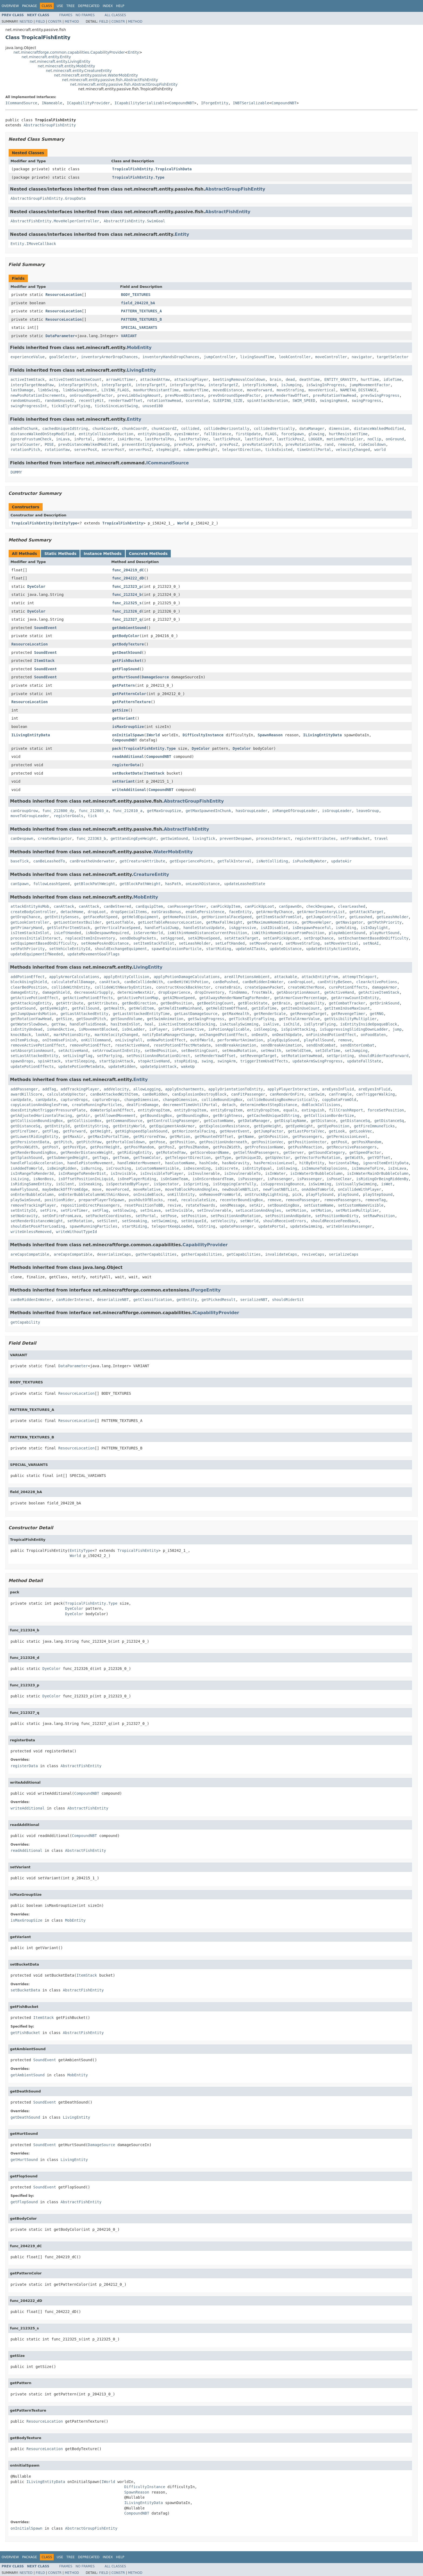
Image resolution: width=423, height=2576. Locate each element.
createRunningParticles (97, 1105)
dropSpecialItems (129, 912)
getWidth (354, 1157)
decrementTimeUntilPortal (190, 1105)
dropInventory (209, 992)
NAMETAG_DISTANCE (358, 390)
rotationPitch (25, 449)
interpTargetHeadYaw (32, 385)
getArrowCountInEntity (355, 998)
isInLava (397, 1168)
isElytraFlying (320, 1024)
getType (223, 1157)
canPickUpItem (225, 906)
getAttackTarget (366, 912)
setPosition (193, 1216)
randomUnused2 (59, 400)
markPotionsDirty (72, 1035)
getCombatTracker (347, 1003)
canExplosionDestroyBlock (199, 1094)
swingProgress (366, 400)
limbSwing (48, 390)
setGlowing (124, 1210)
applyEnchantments (184, 1089)
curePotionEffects (348, 987)
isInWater (275, 1173)
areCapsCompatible (30, 1254)
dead (290, 379)
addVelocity (116, 1089)
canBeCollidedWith (143, 982)
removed (346, 444)
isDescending (197, 1168)
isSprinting (196, 1184)
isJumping (291, 385)
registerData (125, 765)
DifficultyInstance (203, 735)
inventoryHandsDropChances (170, 357)
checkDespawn (319, 906)
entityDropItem (154, 1110)
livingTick (203, 838)
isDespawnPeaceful (311, 928)
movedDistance (228, 390)
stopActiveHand (154, 1061)
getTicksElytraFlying (251, 1019)
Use (60, 6)
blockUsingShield (29, 982)
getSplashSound (26, 1157)
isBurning (91, 1168)
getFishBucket (127, 660)
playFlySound (319, 1194)
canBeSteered (117, 906)
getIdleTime (264, 1008)
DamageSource (155, 677)
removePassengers (342, 1200)
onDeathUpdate (287, 1035)
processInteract (273, 838)
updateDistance (286, 949)
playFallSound (318, 1040)
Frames (66, 15)
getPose (157, 1142)
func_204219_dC (128, 570)
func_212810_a (127, 811)
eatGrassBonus (166, 912)
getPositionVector (307, 1142)
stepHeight (167, 449)
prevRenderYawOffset (286, 395)
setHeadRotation (239, 1050)
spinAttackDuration (267, 400)
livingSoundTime (257, 357)
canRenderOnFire (287, 1094)
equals (290, 1110)
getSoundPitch (91, 1019)
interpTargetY (150, 385)
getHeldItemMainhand (180, 1008)
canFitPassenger (248, 1094)
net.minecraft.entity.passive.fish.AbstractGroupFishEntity (124, 84)
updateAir (341, 861)
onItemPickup (24, 1040)
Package (29, 6)
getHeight (100, 1131)
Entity (133, 52)
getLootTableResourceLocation (170, 922)
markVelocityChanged (116, 1035)
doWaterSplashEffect (111, 1110)
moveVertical (322, 390)
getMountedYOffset (214, 1136)
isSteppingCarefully (234, 1184)
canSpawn (20, 884)
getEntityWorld (129, 1126)
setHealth (271, 1050)
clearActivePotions (376, 982)
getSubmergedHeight (67, 1157)
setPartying (109, 1056)
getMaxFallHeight (224, 922)
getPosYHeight (105, 1147)
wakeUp (188, 1066)
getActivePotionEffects (88, 998)
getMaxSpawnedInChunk (208, 811)
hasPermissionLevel (274, 1163)
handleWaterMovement (139, 1163)
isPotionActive (188, 1029)
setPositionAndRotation (236, 1216)
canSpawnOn (290, 906)
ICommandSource (21, 103)
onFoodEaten (373, 1035)
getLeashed (360, 917)
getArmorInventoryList (321, 912)
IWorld (153, 735)
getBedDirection (139, 1003)
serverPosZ (140, 449)
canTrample (340, 1094)
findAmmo (238, 992)
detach (229, 1105)
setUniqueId (193, 1221)
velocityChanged (353, 449)
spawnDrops (22, 1061)
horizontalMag (344, 1163)
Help (120, 6)
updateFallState (364, 1061)
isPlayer (158, 1029)
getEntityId (57, 1126)
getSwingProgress (206, 1019)
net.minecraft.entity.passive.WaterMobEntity (96, 75)
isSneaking (90, 1184)
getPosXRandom (366, 1142)
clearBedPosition (29, 987)
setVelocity (223, 1221)
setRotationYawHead (301, 1056)
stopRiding (185, 1061)
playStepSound (378, 1194)
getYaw (58, 1024)
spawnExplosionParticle (177, 949)
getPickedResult (219, 1299)
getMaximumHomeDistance (272, 922)
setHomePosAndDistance (105, 943)
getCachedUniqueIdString (273, 1115)
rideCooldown (372, 444)
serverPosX (85, 449)
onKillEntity (181, 1194)
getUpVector (277, 1157)
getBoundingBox (156, 1115)
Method (72, 21)
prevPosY (206, 444)
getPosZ (166, 1147)
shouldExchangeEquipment (121, 949)
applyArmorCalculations (74, 977)
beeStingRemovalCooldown (239, 379)
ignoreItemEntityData (386, 1163)
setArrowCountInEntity (116, 1050)
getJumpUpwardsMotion (33, 1013)
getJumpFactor (269, 1131)
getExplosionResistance (224, 1126)
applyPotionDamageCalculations (187, 977)
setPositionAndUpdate (288, 1216)
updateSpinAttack (158, 1066)
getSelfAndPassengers (256, 1152)
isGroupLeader (337, 811)
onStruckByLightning (266, 1194)
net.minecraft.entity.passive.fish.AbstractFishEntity (110, 80)
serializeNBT (253, 1299)
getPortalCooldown (125, 1142)
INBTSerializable (251, 103)
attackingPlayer (191, 379)
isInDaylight (374, 928)
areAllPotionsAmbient (247, 977)
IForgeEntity (214, 103)
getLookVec (360, 1131)
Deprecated (89, 6)
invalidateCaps (281, 1254)
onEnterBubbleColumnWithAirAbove (93, 1194)
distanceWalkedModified (379, 428)
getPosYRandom (139, 1147)
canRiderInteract (74, 1299)
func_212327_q (127, 619)
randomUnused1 (25, 400)
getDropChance (25, 917)
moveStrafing (290, 390)
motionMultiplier (345, 439)
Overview (10, 6)
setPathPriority (28, 949)
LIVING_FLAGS (115, 390)
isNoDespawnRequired (107, 933)
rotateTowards (200, 1205)
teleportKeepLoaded (172, 1226)
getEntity (186, 1299)
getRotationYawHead (31, 1019)
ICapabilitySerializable (141, 103)
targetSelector (392, 357)
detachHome (71, 912)
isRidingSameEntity (31, 1184)
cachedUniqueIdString (65, 428)
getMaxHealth (235, 1013)
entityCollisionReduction (106, 434)
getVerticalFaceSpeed (117, 928)
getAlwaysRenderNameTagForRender (234, 998)
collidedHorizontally (226, 428)
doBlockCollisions (321, 1105)
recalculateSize (198, 1200)
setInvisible (178, 1210)
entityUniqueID (154, 434)
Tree (70, 6)
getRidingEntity (134, 1152)
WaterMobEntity (173, 851)
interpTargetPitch (77, 385)
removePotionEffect (90, 1045)
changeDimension (141, 1099)
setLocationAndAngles (258, 1210)
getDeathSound (127, 652)
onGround (395, 439)
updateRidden (121, 1066)
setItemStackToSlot (153, 943)
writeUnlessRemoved (31, 1232)
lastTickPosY (258, 439)
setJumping (356, 1050)
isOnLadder (133, 1029)
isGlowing (287, 1168)
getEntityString (91, 1126)
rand (328, 444)
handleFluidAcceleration (37, 1163)
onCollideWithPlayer (359, 1189)
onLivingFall (128, 1040)
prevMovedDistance (184, 395)
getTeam (121, 1157)
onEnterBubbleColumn (32, 1194)
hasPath (173, 884)
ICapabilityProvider (88, 103)
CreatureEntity (151, 874)
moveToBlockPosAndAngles (191, 1189)
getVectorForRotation (317, 1157)
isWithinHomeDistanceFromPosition (288, 933)
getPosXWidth (24, 1147)
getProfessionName (264, 1147)
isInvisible (123, 1173)
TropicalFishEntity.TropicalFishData (152, 169)
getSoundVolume (126, 1019)
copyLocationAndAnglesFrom (39, 1105)
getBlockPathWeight (94, 884)
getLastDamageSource (195, 1013)
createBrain (227, 987)
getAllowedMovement (115, 1115)
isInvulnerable (204, 1173)
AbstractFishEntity (228, 211)
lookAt (42, 1035)
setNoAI (371, 943)
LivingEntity (141, 370)
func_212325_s (127, 603)
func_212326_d (127, 611)
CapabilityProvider (205, 1244)
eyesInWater (186, 434)
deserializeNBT (113, 1299)
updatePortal (272, 1226)
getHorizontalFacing (193, 1131)
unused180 (152, 406)
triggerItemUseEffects (264, 1061)
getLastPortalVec (306, 1131)
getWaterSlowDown (29, 1024)
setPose (168, 1216)
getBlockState (253, 1003)
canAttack (64, 906)
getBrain (281, 1003)
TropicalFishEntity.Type (138, 177)
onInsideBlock (148, 1194)
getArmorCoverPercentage (300, 998)
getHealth (114, 1008)
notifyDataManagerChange (168, 1035)
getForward (74, 1131)
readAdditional (128, 756)
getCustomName (218, 1120)
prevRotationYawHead (334, 395)
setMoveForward (265, 943)
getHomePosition (180, 917)
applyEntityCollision (126, 977)
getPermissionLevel (347, 1136)
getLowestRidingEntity (34, 1136)
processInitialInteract (35, 938)
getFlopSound (125, 669)
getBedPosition (176, 1003)
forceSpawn (292, 434)
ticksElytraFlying (71, 406)
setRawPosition (379, 1216)
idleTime (392, 379)
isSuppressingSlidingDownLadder (354, 1029)
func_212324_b (127, 594)
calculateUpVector (66, 1094)
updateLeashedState (244, 884)
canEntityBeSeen (335, 982)
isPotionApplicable (228, 1029)
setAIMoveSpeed (204, 938)
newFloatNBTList (280, 1189)
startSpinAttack (116, 1061)
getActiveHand (339, 992)
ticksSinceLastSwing (116, 406)
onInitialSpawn (128, 735)
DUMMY (16, 472)
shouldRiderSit (288, 1299)
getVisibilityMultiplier (350, 1019)
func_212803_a (93, 811)
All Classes (115, 15)
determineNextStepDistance (268, 1105)
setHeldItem (298, 1050)
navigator (362, 357)
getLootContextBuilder (77, 922)
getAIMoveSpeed (179, 998)
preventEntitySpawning (146, 444)
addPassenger (24, 1089)
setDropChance (318, 938)
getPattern (123, 685)
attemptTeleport (360, 977)
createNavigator (55, 838)
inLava (63, 439)
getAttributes (103, 1003)
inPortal (83, 439)
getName (246, 1136)
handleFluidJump (162, 928)
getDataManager (254, 1120)
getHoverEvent (235, 1131)
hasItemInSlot (125, 1024)
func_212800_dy (58, 811)
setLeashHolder (195, 943)
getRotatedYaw (171, 1152)
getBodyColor (125, 636)
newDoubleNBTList (240, 1189)
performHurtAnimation (240, 1040)
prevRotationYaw (303, 444)
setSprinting (340, 1056)
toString (206, 1226)
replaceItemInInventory (90, 938)
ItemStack (44, 660)
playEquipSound (283, 1040)
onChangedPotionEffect (223, 1035)
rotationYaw (57, 449)
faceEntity (240, 912)
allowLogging (147, 1089)
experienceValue (28, 357)
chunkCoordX (104, 428)
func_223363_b (91, 838)
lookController (295, 357)
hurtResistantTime (348, 434)
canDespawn (22, 838)
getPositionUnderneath (223, 1142)
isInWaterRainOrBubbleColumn (378, 1173)
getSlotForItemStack (68, 928)
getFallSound (85, 1008)
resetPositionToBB (143, 1205)
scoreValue (197, 400)
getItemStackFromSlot (279, 917)
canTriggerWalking (375, 1094)
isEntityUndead (26, 1029)
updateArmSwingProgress (317, 1061)
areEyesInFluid (338, 1089)
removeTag (375, 1200)
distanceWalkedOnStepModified (42, 434)
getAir (83, 1115)
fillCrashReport (346, 1110)
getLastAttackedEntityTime (141, 1013)
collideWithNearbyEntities (123, 987)
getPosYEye (74, 1147)
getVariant (123, 718)
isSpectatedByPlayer (127, 1184)
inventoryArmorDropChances (109, 357)
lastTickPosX (226, 439)
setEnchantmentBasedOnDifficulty (373, 938)
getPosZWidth (226, 1147)
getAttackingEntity (31, 1003)
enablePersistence (205, 912)
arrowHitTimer (121, 379)
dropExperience (174, 992)
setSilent (107, 1221)
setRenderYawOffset (215, 1056)
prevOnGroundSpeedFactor (234, 395)
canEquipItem (149, 906)
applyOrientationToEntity (235, 1089)
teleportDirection (241, 449)
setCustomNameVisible (361, 1205)
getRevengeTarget (308, 1013)
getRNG (377, 1013)
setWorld (249, 1221)
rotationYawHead (164, 400)
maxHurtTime (196, 390)
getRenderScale (270, 1013)
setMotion (296, 1210)
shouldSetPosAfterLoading (38, 1226)
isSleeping (265, 1029)
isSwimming (319, 1184)
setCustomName (318, 1205)
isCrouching (118, 1168)
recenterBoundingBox (241, 1200)
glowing (316, 434)
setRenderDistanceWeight (37, 1221)
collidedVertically (274, 428)
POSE (49, 444)
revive (174, 1205)
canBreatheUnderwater (92, 861)
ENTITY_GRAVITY (340, 379)
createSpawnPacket (264, 987)
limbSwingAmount (80, 390)
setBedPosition (160, 1050)
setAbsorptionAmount (32, 1050)
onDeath (260, 1035)
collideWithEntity (71, 987)
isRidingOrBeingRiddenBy (382, 1179)
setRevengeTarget (258, 1056)
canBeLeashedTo (49, 861)
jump (397, 1029)
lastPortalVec (194, 439)
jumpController (220, 357)
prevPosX (183, 444)
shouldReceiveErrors (284, 1221)
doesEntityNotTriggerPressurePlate (48, 1110)
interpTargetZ (223, 385)
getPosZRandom (194, 1147)
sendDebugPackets (138, 938)
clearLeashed (351, 906)
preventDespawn (236, 838)
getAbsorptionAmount (298, 992)
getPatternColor (129, 694)
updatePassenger (237, 1226)
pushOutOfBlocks (146, 1200)
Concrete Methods (148, 553)
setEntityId (23, 1210)
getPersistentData (30, 1142)
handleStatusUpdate (203, 928)
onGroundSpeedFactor (91, 395)
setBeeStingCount (199, 1050)
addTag (49, 1089)
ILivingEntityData (30, 735)
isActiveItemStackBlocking (186, 1024)
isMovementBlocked (98, 1029)
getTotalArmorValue (299, 1019)
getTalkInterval (234, 861)
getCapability (310, 1003)
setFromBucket (355, 838)
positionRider (59, 1200)
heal (149, 1024)
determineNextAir (135, 992)
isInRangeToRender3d (32, 1173)
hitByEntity (312, 1163)
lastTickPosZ (290, 439)
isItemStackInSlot (30, 933)
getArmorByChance (274, 912)
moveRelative (147, 1189)
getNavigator (349, 922)
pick (297, 1194)
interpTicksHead (260, 385)
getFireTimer (24, 1131)
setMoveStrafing (303, 943)
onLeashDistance (203, 884)
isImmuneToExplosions (324, 1168)
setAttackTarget (241, 938)
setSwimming (164, 1221)
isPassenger (250, 1179)
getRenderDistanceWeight (86, 1152)
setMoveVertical (341, 943)
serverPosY (112, 449)
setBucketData (127, 773)
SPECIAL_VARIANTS (139, 327)
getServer (294, 1152)
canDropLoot (300, 982)
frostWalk (262, 992)
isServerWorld (148, 933)
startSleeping (80, 1061)
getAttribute (69, 1003)
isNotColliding (272, 861)
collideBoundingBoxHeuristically (282, 1099)
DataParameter (60, 336)
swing (207, 1061)
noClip (374, 439)
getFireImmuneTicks (374, 1126)
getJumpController (325, 917)
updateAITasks (250, 949)
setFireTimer (74, 1210)
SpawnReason (270, 735)
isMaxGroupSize (128, 726)
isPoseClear (339, 1179)
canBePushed (225, 982)
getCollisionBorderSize (329, 1115)
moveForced (117, 1189)
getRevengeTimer (348, 1013)
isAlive (271, 1024)
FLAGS (271, 434)
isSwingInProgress (325, 385)
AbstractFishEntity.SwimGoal (134, 221)
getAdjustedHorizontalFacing (41, 1115)
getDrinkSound (385, 1003)
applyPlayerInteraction (293, 1089)
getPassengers (307, 1136)
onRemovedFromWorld (219, 1194)
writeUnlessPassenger (349, 1226)
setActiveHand (73, 1050)
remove (345, 1040)
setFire (48, 1210)
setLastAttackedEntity (34, 1056)
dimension (339, 428)
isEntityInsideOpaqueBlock (368, 1024)
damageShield (56, 992)
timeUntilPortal (314, 449)
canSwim (316, 1094)
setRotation (80, 1221)
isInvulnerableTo (242, 1173)
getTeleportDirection (188, 1157)
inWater (105, 439)
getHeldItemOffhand (226, 1008)
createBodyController (33, 912)
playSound (348, 1194)
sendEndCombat (321, 1045)
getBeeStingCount (215, 1003)
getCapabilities (244, 1254)
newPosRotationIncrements (38, 395)
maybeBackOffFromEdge (65, 1189)
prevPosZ (229, 444)
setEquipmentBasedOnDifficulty (43, 943)
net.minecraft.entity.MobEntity (66, 66)
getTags (100, 1157)
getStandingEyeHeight (133, 838)
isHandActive (60, 1029)
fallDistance (217, 434)
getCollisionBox (84, 1120)
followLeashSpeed (51, 884)
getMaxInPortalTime (108, 1136)
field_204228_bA (138, 303)
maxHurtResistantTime (156, 390)
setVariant (123, 781)
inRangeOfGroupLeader (295, 811)
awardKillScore (26, 1094)
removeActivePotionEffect (38, 1045)
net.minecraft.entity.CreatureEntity (79, 70)
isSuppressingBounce (282, 1184)
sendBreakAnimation (235, 1045)
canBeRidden (155, 1094)
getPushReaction (305, 1147)
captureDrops (74, 1099)
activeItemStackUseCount (75, 379)
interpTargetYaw (187, 385)
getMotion (180, 1136)
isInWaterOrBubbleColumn (316, 1173)
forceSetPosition (385, 1110)
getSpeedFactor (365, 1152)
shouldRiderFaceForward (383, 1056)
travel (381, 838)
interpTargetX (116, 385)
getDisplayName (290, 1120)
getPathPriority (384, 922)
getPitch (63, 1142)
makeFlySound (24, 1189)
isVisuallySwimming (356, 1184)
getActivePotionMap (137, 998)
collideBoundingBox (222, 1099)
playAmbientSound (347, 933)
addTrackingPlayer (79, 1089)
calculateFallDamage (73, 982)
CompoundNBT (181, 103)
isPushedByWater (309, 861)
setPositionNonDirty (337, 1216)
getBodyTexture (128, 644)
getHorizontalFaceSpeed (226, 917)
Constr (55, 21)
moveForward (259, 390)
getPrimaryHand (26, 928)
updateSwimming (306, 1226)
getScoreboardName (209, 1152)
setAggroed (172, 938)
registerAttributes (315, 838)
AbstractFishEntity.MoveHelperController (55, 221)
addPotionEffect (28, 977)
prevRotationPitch (262, 444)
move (96, 1189)
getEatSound (23, 1008)
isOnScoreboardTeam (212, 1179)
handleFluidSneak (88, 1024)
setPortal (146, 1216)
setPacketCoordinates (108, 1216)
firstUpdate (248, 434)
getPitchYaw (88, 1142)
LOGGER (315, 439)
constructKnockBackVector (183, 987)
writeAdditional (129, 790)
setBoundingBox (283, 1205)
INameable (52, 103)
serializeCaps (344, 1254)
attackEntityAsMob (30, 906)
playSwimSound (25, 1200)
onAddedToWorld (317, 1189)
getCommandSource (124, 1120)
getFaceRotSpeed (100, 917)
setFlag (100, 1210)
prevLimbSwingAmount (139, 395)
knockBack (21, 1035)
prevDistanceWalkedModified (87, 444)
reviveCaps (313, 1254)
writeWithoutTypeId (76, 1232)
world (380, 449)
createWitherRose (306, 987)
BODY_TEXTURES (136, 294)
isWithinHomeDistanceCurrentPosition (207, 933)
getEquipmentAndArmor (172, 1126)
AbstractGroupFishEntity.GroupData (48, 198)
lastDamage (22, 390)
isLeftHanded (67, 933)
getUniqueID (248, 1157)
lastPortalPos (159, 439)
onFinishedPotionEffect (331, 1035)
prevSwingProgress (380, 395)
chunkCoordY (134, 428)
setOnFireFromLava (61, 1216)
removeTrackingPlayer (33, 1205)
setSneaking (134, 1221)
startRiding (218, 949)
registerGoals (68, 816)
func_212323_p (127, 586)
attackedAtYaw (155, 379)
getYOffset (378, 1157)
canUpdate (21, 1099)
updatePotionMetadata (81, 1066)
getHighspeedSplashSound (141, 1131)
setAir (256, 1205)
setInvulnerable (214, 1210)
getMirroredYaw (149, 1136)
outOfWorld (201, 1040)
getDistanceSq (355, 1120)
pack (116, 748)
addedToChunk (24, 428)
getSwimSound (174, 838)
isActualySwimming (239, 1024)
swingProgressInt (29, 406)
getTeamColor (147, 1157)
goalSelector (62, 357)
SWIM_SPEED (303, 400)
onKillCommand (96, 1040)
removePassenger (303, 1200)
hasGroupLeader (252, 811)
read (172, 1200)
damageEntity (24, 992)
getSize (120, 710)
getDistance (323, 1120)
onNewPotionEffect (166, 1040)
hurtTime (370, 379)
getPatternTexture (131, 702)
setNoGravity (24, 1216)
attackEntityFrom (320, 977)
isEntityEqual (257, 1168)
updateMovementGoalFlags (93, 954)
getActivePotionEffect (34, 998)
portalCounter (25, 444)
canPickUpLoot (259, 906)
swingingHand (333, 400)
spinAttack (49, 1061)
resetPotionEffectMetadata (182, 1045)
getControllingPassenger (173, 1120)
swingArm (226, 1061)
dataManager (312, 428)
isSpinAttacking (298, 1029)
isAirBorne (128, 439)
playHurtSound (385, 933)
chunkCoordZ (164, 428)
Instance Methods (102, 553)
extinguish (313, 1110)
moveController (331, 357)
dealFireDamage (142, 1105)
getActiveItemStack (379, 992)
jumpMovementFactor (369, 385)
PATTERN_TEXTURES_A (141, 311)
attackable (285, 977)
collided (190, 428)
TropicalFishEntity (31, 523)
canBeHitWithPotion (188, 982)
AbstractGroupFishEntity (49, 125)
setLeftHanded (230, 943)
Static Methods (60, 553)
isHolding (346, 928)
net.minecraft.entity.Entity (46, 57)
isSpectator (166, 1184)
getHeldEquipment (140, 917)
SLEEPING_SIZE (228, 400)
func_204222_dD (128, 578)
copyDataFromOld (339, 1099)
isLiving (20, 1179)
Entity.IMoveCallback (33, 243)
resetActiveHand (132, 1045)
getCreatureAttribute (142, 861)
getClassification (152, 1299)
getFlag (50, 1131)
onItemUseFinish (59, 1040)
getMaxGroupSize (164, 811)
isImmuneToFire (367, 1168)
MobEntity (139, 347)
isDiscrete (226, 1168)
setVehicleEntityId (69, 949)
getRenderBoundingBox (33, 1152)
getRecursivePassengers (352, 1147)
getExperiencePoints (191, 861)
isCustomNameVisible (157, 1168)
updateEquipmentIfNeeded (37, 954)
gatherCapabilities (156, 1254)
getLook (337, 1131)
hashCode (208, 1163)
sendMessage (232, 1205)
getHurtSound (125, 677)
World (183, 523)
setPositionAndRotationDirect (158, 1056)
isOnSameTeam (174, 1179)
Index (108, 6)
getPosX (339, 1142)
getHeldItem (141, 1008)
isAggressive (242, 928)
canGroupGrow (24, 811)
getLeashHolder (392, 917)
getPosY (50, 1147)
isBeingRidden (62, 1168)
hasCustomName (180, 1163)
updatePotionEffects (32, 1066)
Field (40, 21)
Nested (25, 21)
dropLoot (97, 912)
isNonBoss (43, 1179)
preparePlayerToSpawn (101, 1200)
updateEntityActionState (332, 949)
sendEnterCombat (357, 1045)
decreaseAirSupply (93, 992)
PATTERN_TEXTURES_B (141, 319)
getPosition (182, 1142)
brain (275, 379)
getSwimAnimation (165, 1019)
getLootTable (119, 922)
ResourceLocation (63, 294)
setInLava (150, 1210)
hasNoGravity (235, 1163)
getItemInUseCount (300, 1008)
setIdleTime (327, 1050)
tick (92, 816)
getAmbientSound (129, 628)
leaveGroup (367, 811)
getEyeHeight (53, 1008)
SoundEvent (45, 628)
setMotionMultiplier (357, 1210)
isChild (291, 1024)
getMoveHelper (316, 922)
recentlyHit (91, 400)
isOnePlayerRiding (136, 1179)
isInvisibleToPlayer (161, 1173)
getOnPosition (273, 1136)
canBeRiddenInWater (263, 982)
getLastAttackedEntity (84, 1013)
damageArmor (384, 987)
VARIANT (129, 336)
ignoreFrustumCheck (31, 439)
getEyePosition (333, 1126)
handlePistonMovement (90, 1163)
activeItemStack (28, 379)
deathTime (309, 379)
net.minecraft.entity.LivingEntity (60, 61)
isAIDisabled (274, 928)
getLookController (30, 922)
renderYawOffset (125, 400)
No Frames (85, 15)
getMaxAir (73, 1136)
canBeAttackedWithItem (114, 1094)
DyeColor (36, 586)
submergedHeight (200, 449)
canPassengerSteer (187, 906)
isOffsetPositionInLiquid (85, 1179)
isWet (387, 1184)
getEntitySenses (62, 917)
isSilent (65, 1184)
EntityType (65, 523)
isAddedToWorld (26, 1168)
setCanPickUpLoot (281, 938)
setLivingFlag (78, 1056)
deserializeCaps (114, 1254)
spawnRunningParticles (93, 1226)
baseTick (20, 861)
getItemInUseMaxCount (347, 1008)
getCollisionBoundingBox (37, 1120)
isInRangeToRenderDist (82, 1173)
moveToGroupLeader (30, 816)
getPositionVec (268, 1142)
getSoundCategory (326, 1152)
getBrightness (228, 1115)
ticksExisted (278, 449)
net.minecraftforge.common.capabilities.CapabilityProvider (69, 52)
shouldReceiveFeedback (335, 1221)
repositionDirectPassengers (90, 1205)
